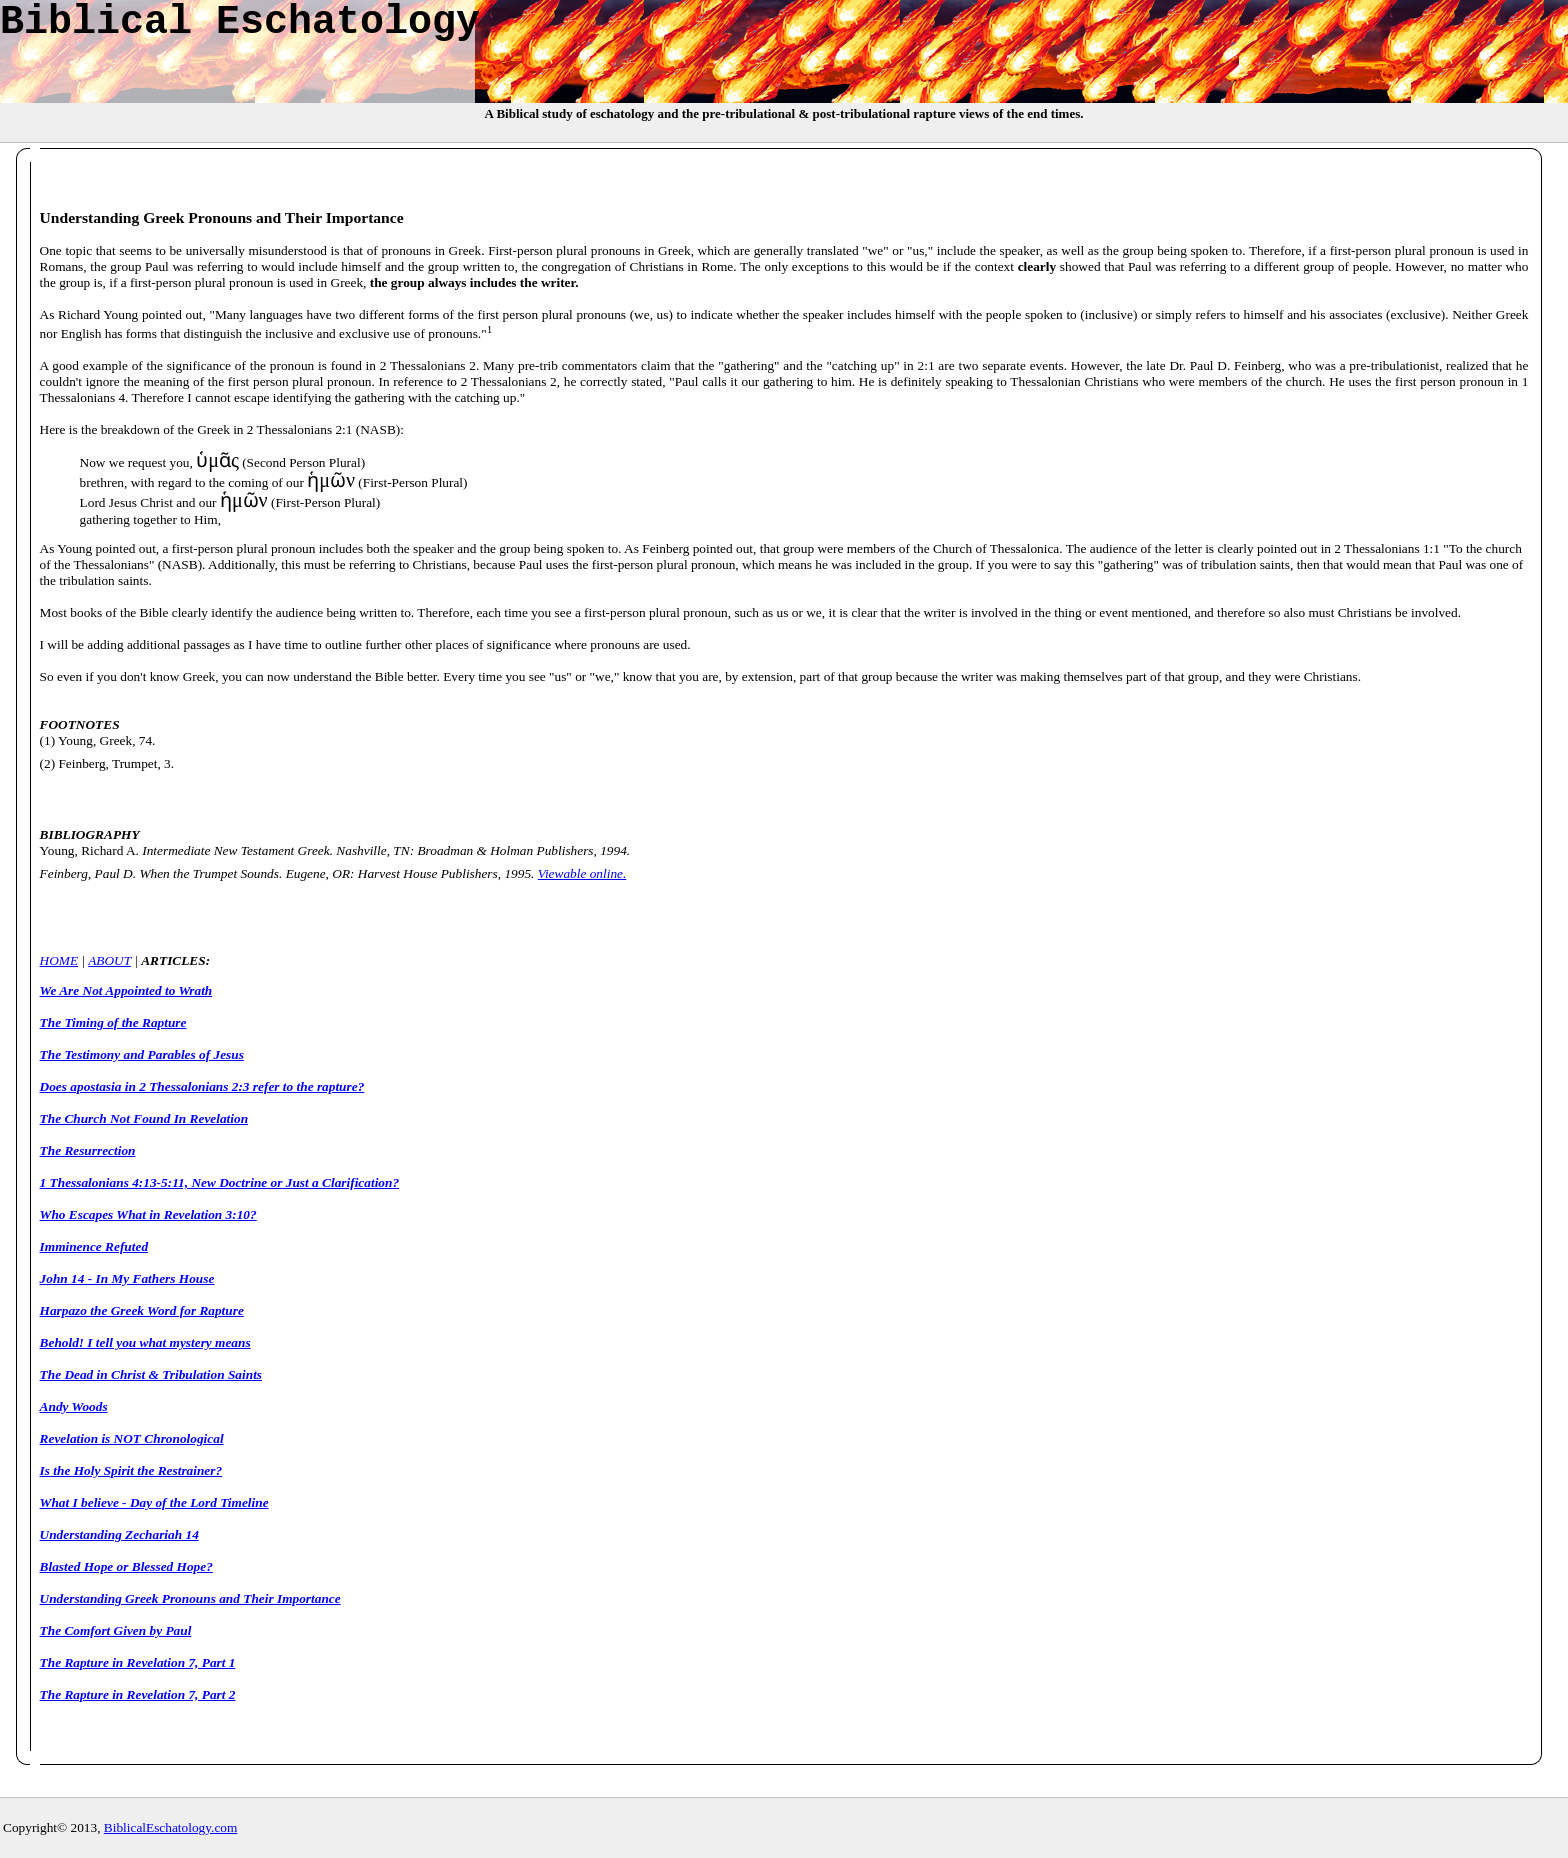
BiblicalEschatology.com (171, 1827)
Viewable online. (582, 873)
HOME (59, 960)
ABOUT (109, 960)
